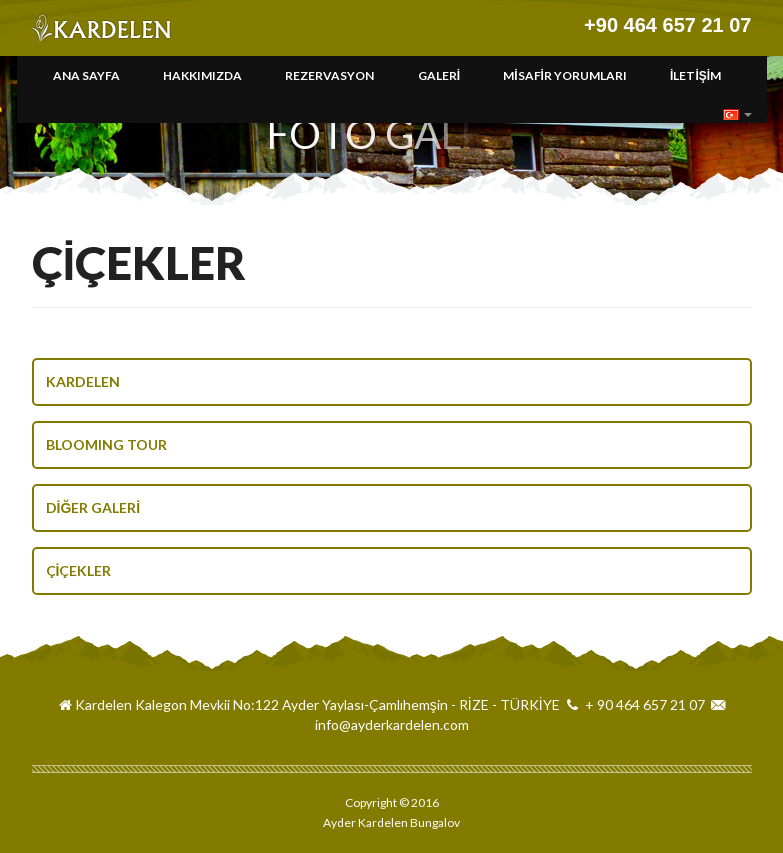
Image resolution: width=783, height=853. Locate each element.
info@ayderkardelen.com (392, 724)
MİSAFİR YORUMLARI (565, 75)
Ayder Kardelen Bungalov (105, 28)
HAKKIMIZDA (202, 75)
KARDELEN (83, 381)
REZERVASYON (329, 75)
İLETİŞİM (695, 75)
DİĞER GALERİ (93, 507)
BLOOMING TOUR (106, 444)
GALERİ (439, 75)
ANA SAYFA (86, 75)
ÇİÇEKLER (79, 570)
